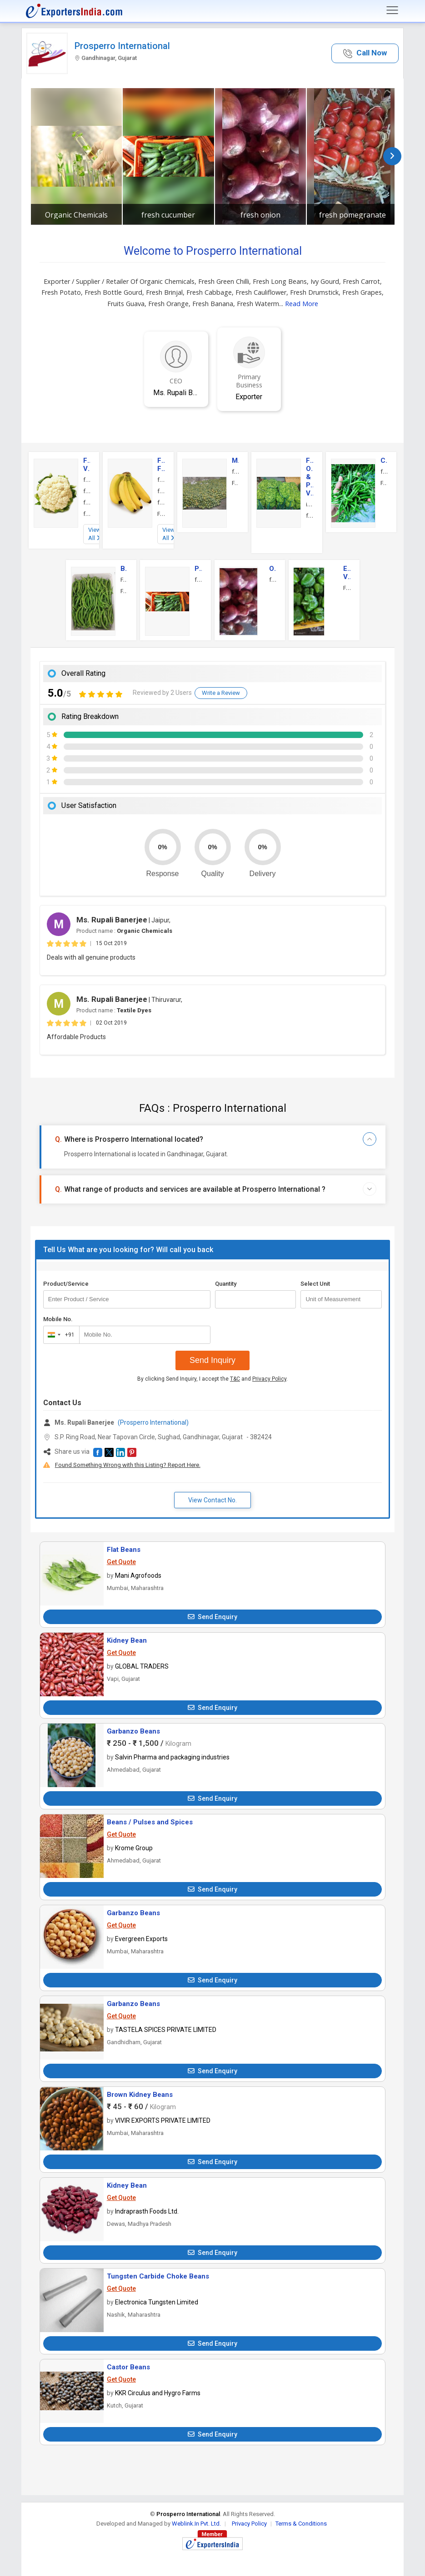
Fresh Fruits (161, 464)
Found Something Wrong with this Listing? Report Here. (127, 1464)
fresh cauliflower (86, 480)
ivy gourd (309, 504)
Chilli (384, 460)
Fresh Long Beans (124, 591)
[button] (365, 53)
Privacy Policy (269, 1379)
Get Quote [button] (121, 1561)
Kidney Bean (127, 1640)
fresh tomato (86, 514)
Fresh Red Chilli (384, 483)
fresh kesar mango (235, 471)
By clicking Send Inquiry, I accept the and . (212, 1379)
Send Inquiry (212, 1360)
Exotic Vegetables (346, 573)
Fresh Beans (124, 579)
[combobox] (59, 1335)
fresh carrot (309, 515)
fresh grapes (161, 502)
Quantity (225, 1283)
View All (94, 533)
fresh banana (161, 480)
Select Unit (315, 1283)
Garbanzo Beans (133, 1731)
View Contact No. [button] (212, 1500)
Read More (301, 303)
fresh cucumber (168, 215)
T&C (235, 1379)
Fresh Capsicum (346, 588)
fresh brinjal (86, 502)
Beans (124, 569)
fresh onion (260, 215)
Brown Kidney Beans (140, 2095)
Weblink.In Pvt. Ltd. (196, 2523)
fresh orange (161, 491)
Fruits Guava (161, 514)
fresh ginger (86, 491)
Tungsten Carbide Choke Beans (158, 2276)
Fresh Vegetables (86, 464)
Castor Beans (128, 2367)
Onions (272, 569)
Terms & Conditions (301, 2523)
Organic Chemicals (76, 215)
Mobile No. (58, 1319)
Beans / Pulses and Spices (150, 1822)
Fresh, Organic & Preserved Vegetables (309, 476)
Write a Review (221, 692)
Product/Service (66, 1283)
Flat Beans (123, 1550)
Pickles (198, 569)
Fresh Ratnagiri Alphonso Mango (235, 483)
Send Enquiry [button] (212, 1616)
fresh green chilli (384, 471)
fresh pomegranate (352, 215)
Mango (235, 460)
